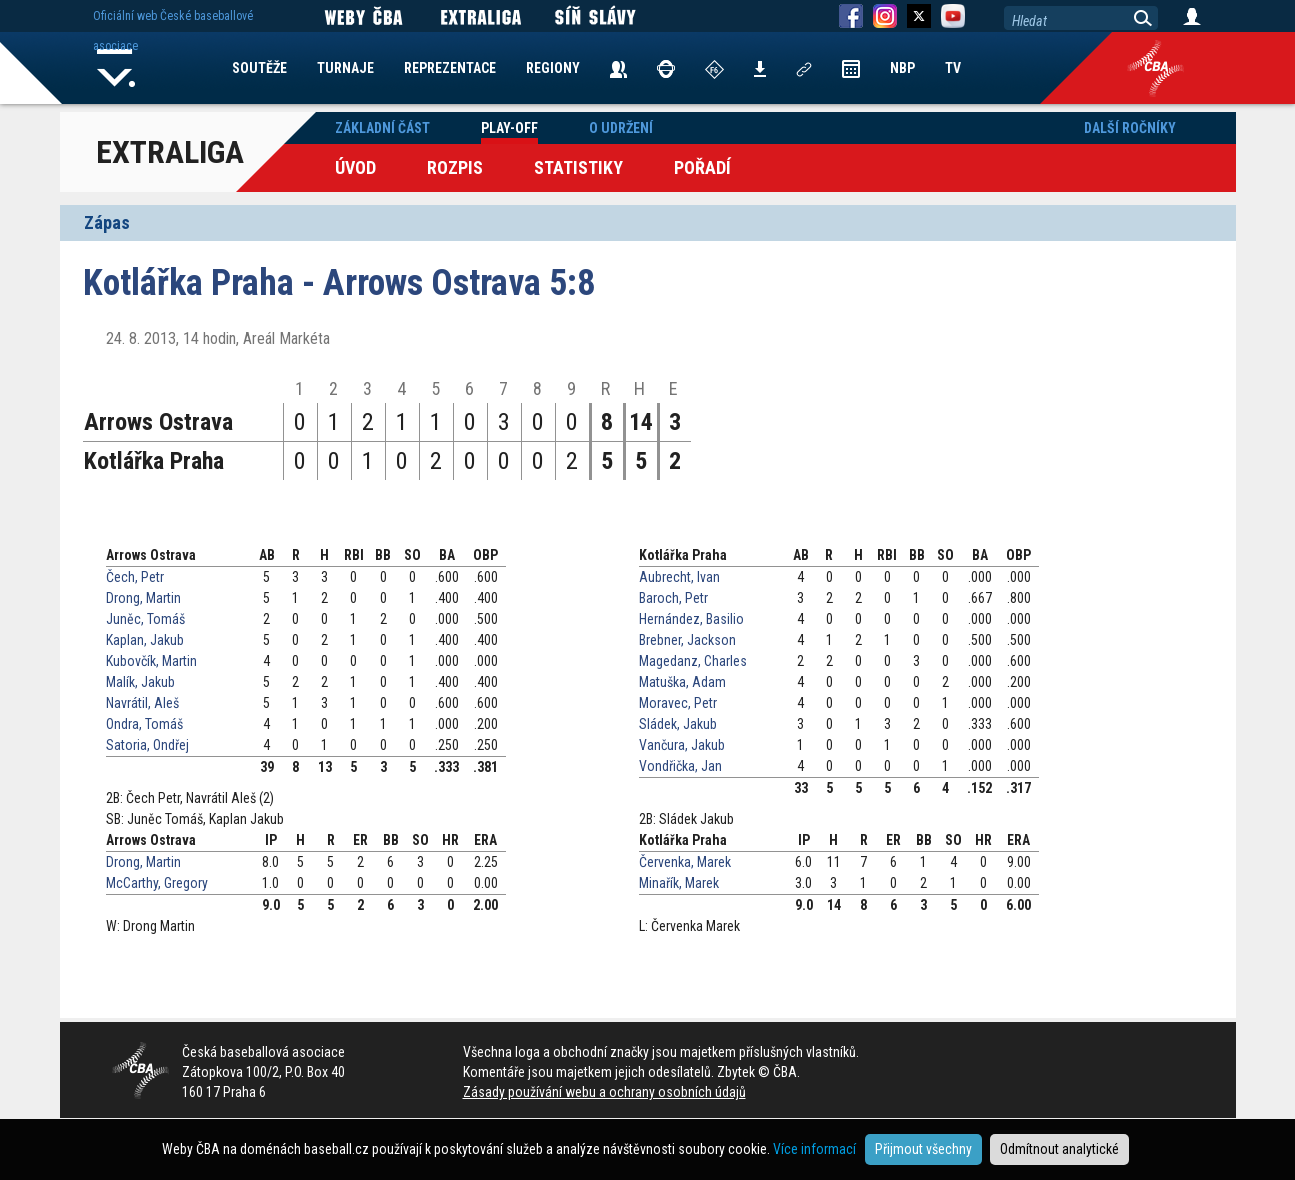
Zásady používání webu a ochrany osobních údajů (604, 1092)
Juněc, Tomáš (145, 619)
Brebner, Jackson (687, 640)
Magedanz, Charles (693, 661)
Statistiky (578, 167)
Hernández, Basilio (691, 619)
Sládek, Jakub (678, 724)
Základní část (382, 128)
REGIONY (553, 68)
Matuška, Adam (682, 682)
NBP (902, 68)
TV (953, 68)
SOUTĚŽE (259, 68)
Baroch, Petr (673, 598)
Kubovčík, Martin (151, 661)
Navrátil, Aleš (142, 703)
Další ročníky (1130, 128)
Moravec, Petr (678, 703)
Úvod (355, 167)
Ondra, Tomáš (144, 724)
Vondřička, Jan (680, 766)
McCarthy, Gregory (157, 883)
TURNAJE (345, 68)
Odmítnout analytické (1059, 1149)
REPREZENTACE (450, 68)
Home (117, 68)
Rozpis (455, 167)
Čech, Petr (135, 577)
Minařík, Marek (679, 883)
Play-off (509, 128)
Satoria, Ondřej (147, 745)
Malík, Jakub (140, 682)
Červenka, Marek (685, 862)
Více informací (814, 1149)
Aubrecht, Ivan (679, 577)
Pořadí (702, 167)
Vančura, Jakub (682, 745)
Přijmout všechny (923, 1149)
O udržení (621, 128)
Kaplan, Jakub (145, 640)
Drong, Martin (143, 598)
